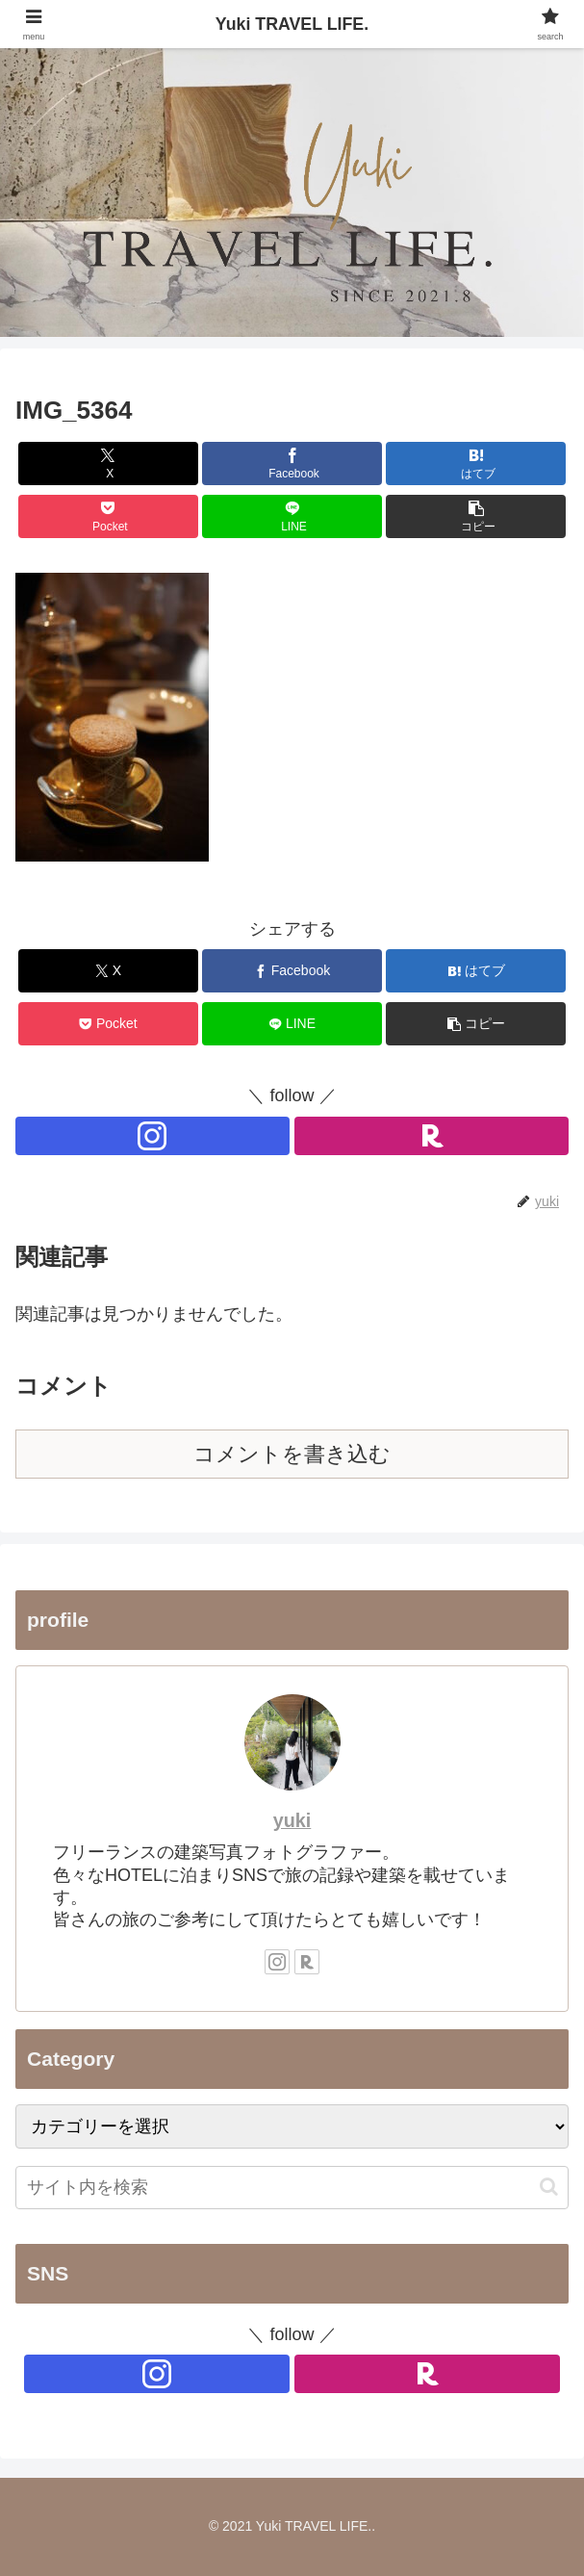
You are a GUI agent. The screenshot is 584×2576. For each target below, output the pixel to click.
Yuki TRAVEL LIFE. (292, 24)
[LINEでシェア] (292, 516)
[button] (476, 516)
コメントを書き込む (292, 1454)
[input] (292, 2187)
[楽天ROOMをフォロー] (431, 1136)
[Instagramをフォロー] (152, 1136)
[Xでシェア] (108, 463)
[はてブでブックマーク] (476, 463)
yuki (292, 1820)
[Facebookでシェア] (292, 463)
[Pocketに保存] (108, 516)
